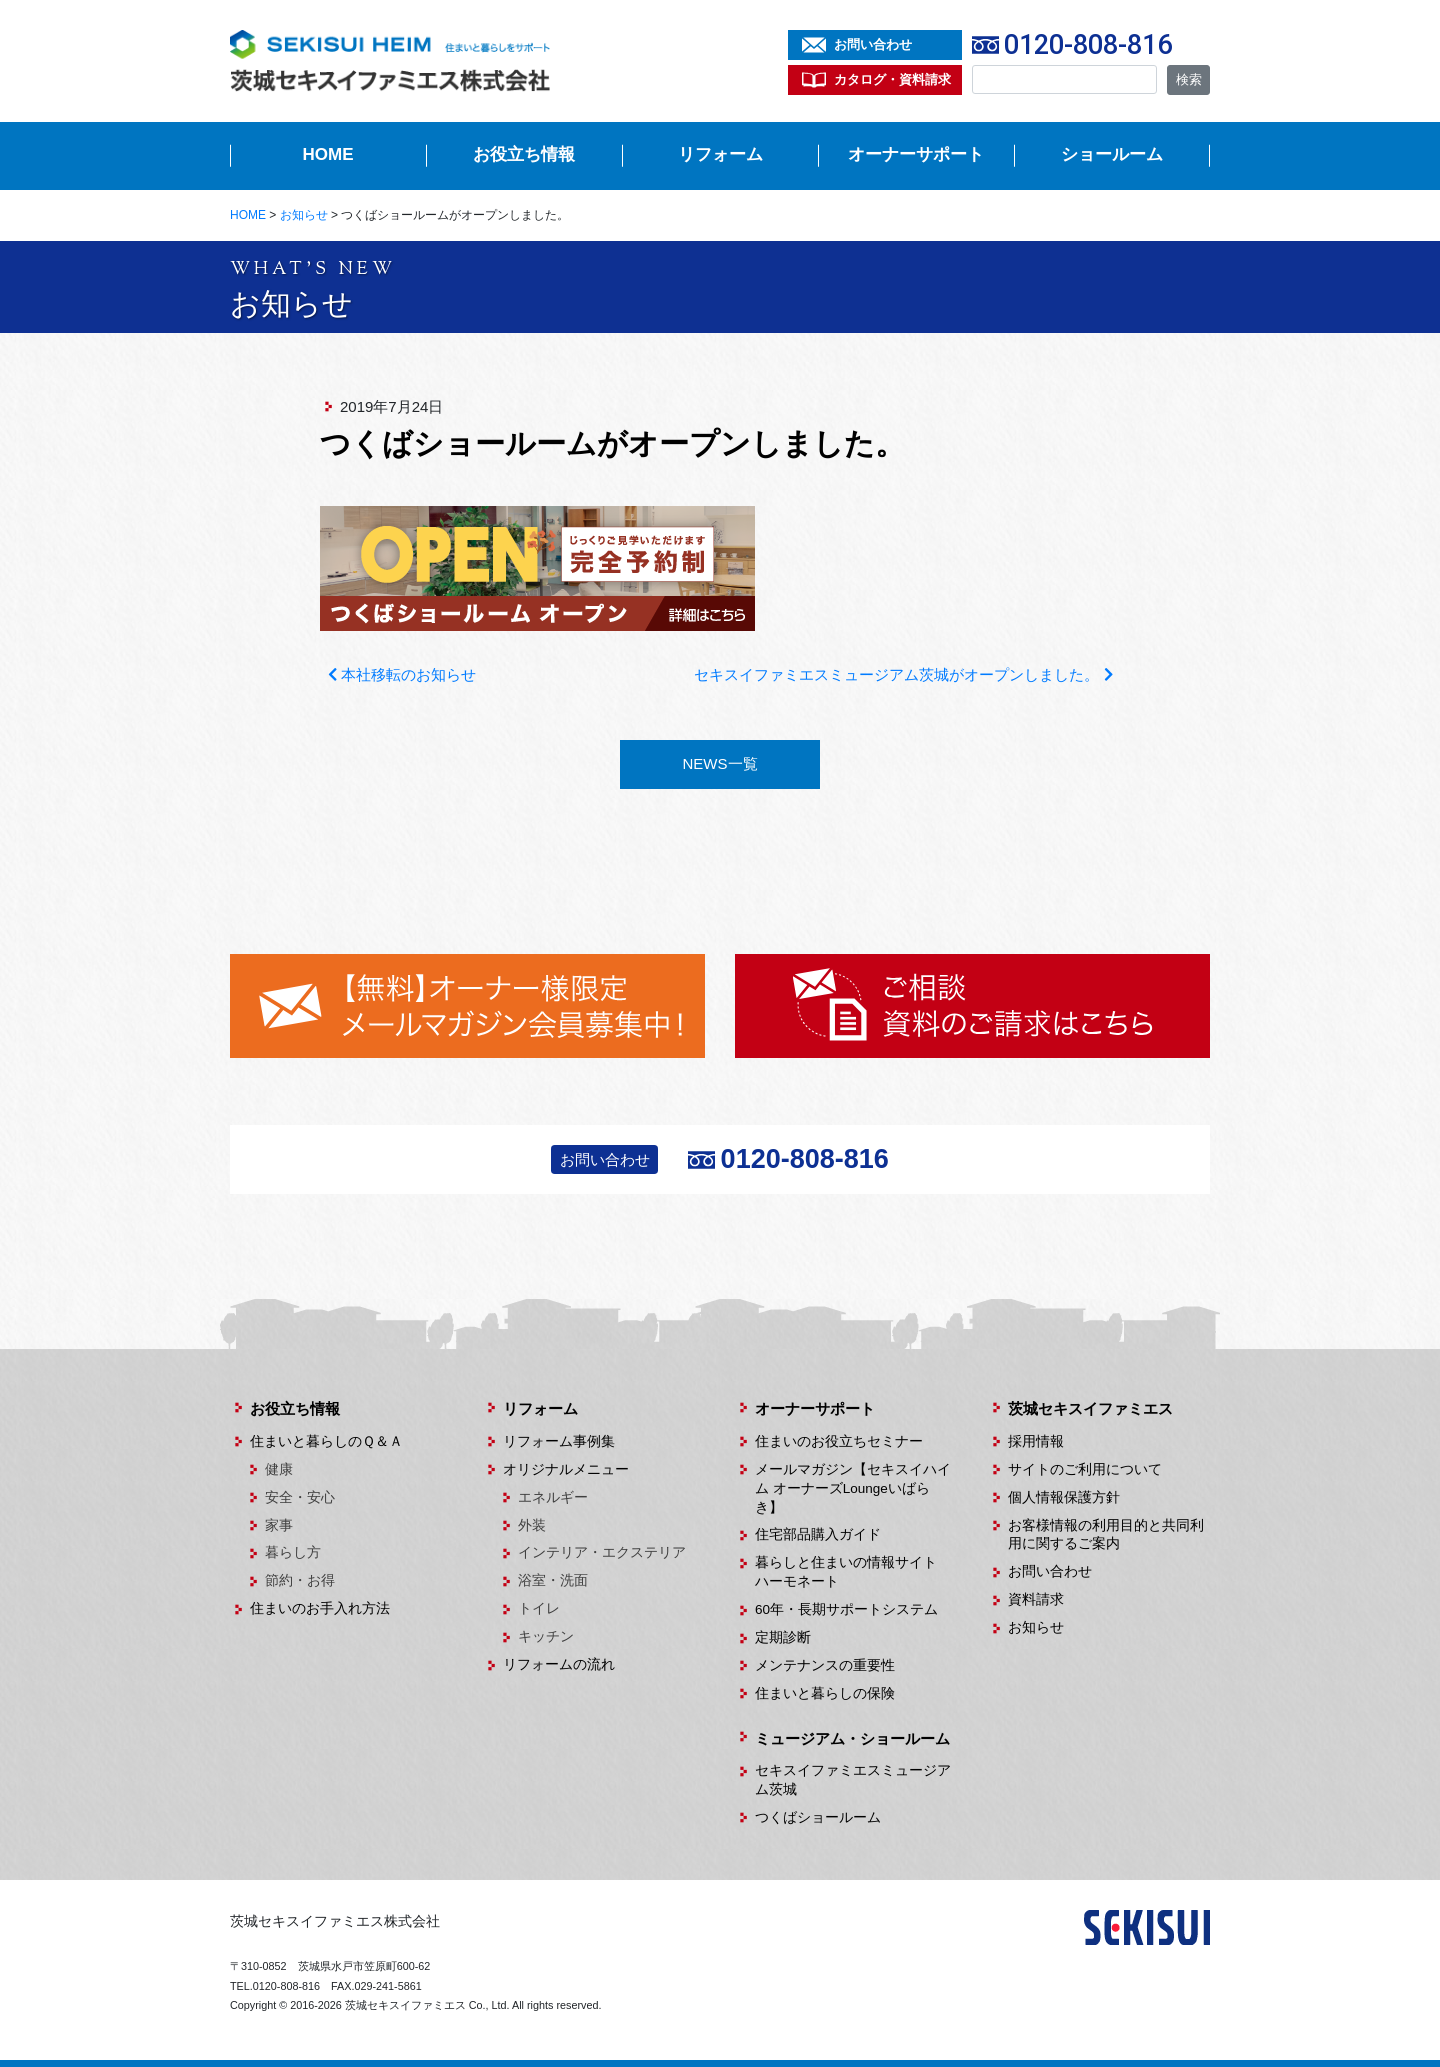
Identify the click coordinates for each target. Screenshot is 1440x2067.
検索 (1189, 79)
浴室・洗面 (553, 1580)
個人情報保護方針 (1064, 1497)
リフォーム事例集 (559, 1441)
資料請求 (1036, 1599)
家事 (279, 1525)
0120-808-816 (1088, 45)
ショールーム (1112, 154)
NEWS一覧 (720, 763)
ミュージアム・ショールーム (852, 1738)
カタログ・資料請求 (892, 79)
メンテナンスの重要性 (825, 1665)
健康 (279, 1469)
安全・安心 (300, 1497)
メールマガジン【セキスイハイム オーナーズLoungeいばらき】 (853, 1488)
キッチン (546, 1636)
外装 (532, 1525)
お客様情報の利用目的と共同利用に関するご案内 (1106, 1535)
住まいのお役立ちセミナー (839, 1441)
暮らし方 (293, 1552)
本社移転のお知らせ (402, 674)
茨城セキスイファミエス (1090, 1408)
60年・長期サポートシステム (846, 1609)
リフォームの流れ (559, 1664)
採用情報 (1036, 1441)
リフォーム (720, 154)
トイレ (539, 1608)
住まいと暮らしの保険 (825, 1693)
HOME (328, 154)
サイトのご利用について (1085, 1469)
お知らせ (1036, 1627)
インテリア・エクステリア (602, 1552)
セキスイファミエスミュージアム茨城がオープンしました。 (903, 674)
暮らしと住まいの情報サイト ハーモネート (853, 1572)
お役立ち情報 (524, 154)
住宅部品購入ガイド (818, 1534)
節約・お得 (300, 1580)
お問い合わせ (873, 44)
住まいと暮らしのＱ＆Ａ (326, 1441)
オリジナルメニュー (566, 1469)
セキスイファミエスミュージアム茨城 (853, 1780)
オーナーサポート (916, 154)
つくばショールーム (818, 1817)
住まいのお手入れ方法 (320, 1608)
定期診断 (783, 1637)
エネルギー (553, 1497)
